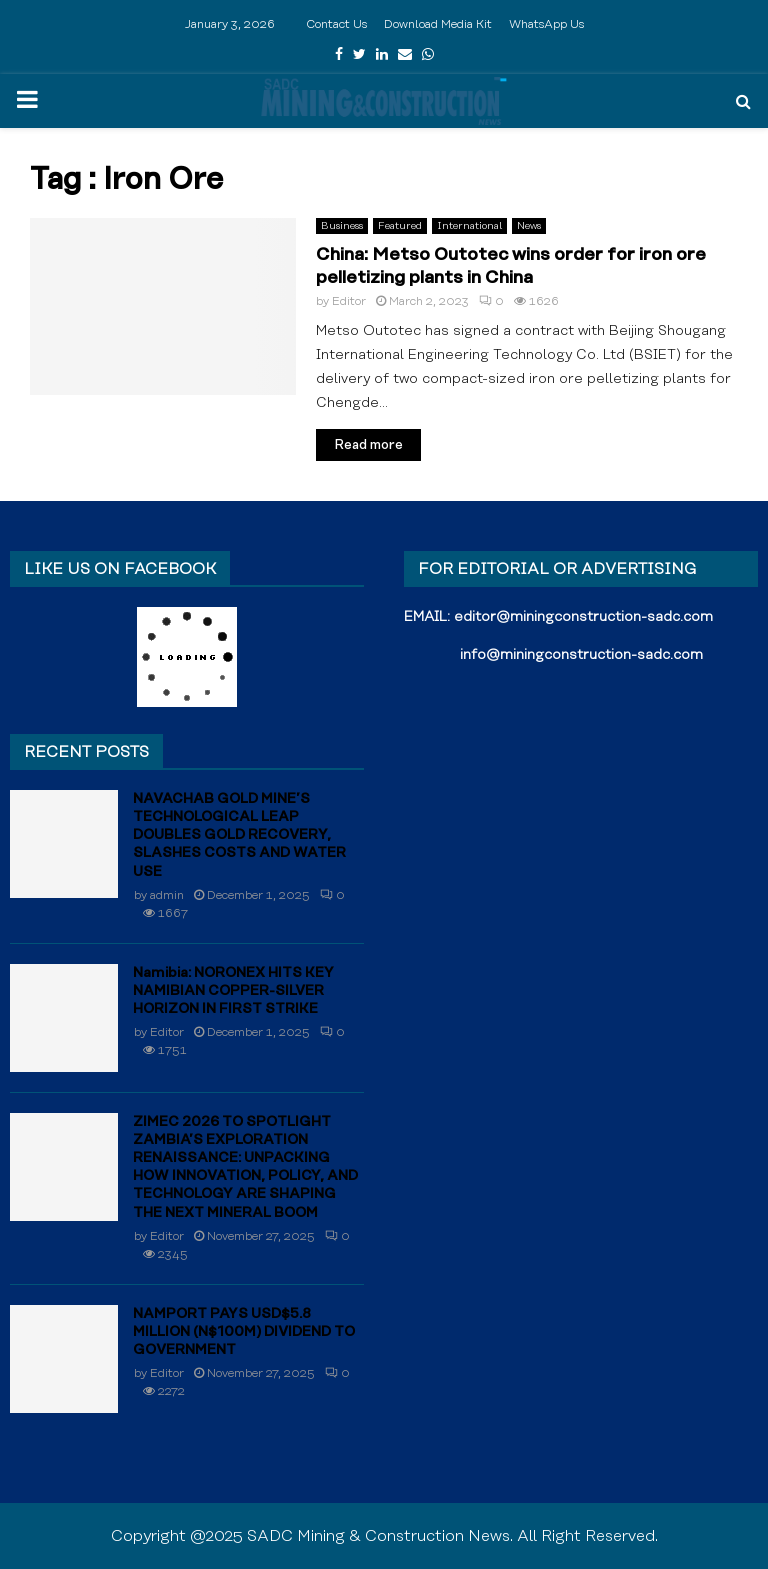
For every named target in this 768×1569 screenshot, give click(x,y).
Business (342, 226)
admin (167, 895)
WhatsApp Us (546, 24)
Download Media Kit (438, 24)
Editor (349, 301)
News (529, 226)
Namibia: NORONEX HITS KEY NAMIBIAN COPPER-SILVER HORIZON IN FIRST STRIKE (233, 991)
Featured (400, 226)
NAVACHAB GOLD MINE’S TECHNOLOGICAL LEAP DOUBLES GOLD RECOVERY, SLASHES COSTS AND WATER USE (239, 835)
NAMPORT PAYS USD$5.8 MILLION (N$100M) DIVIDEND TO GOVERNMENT (244, 1332)
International (469, 226)
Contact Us (336, 24)
